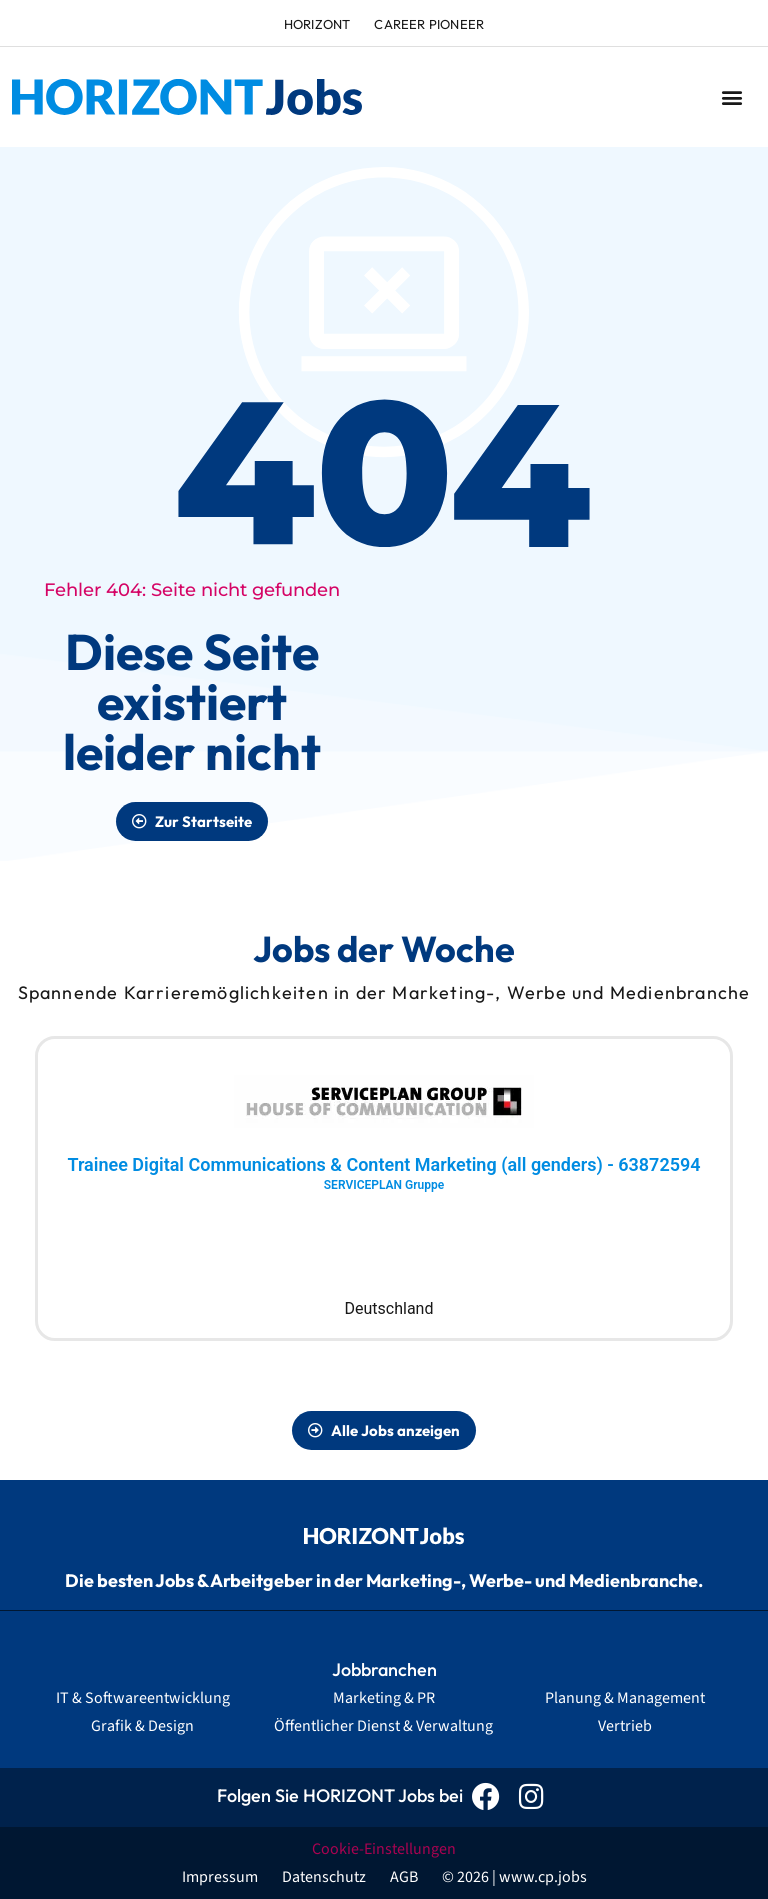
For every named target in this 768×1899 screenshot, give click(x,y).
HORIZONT (317, 24)
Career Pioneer (429, 24)
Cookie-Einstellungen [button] (384, 1849)
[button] (731, 97)
